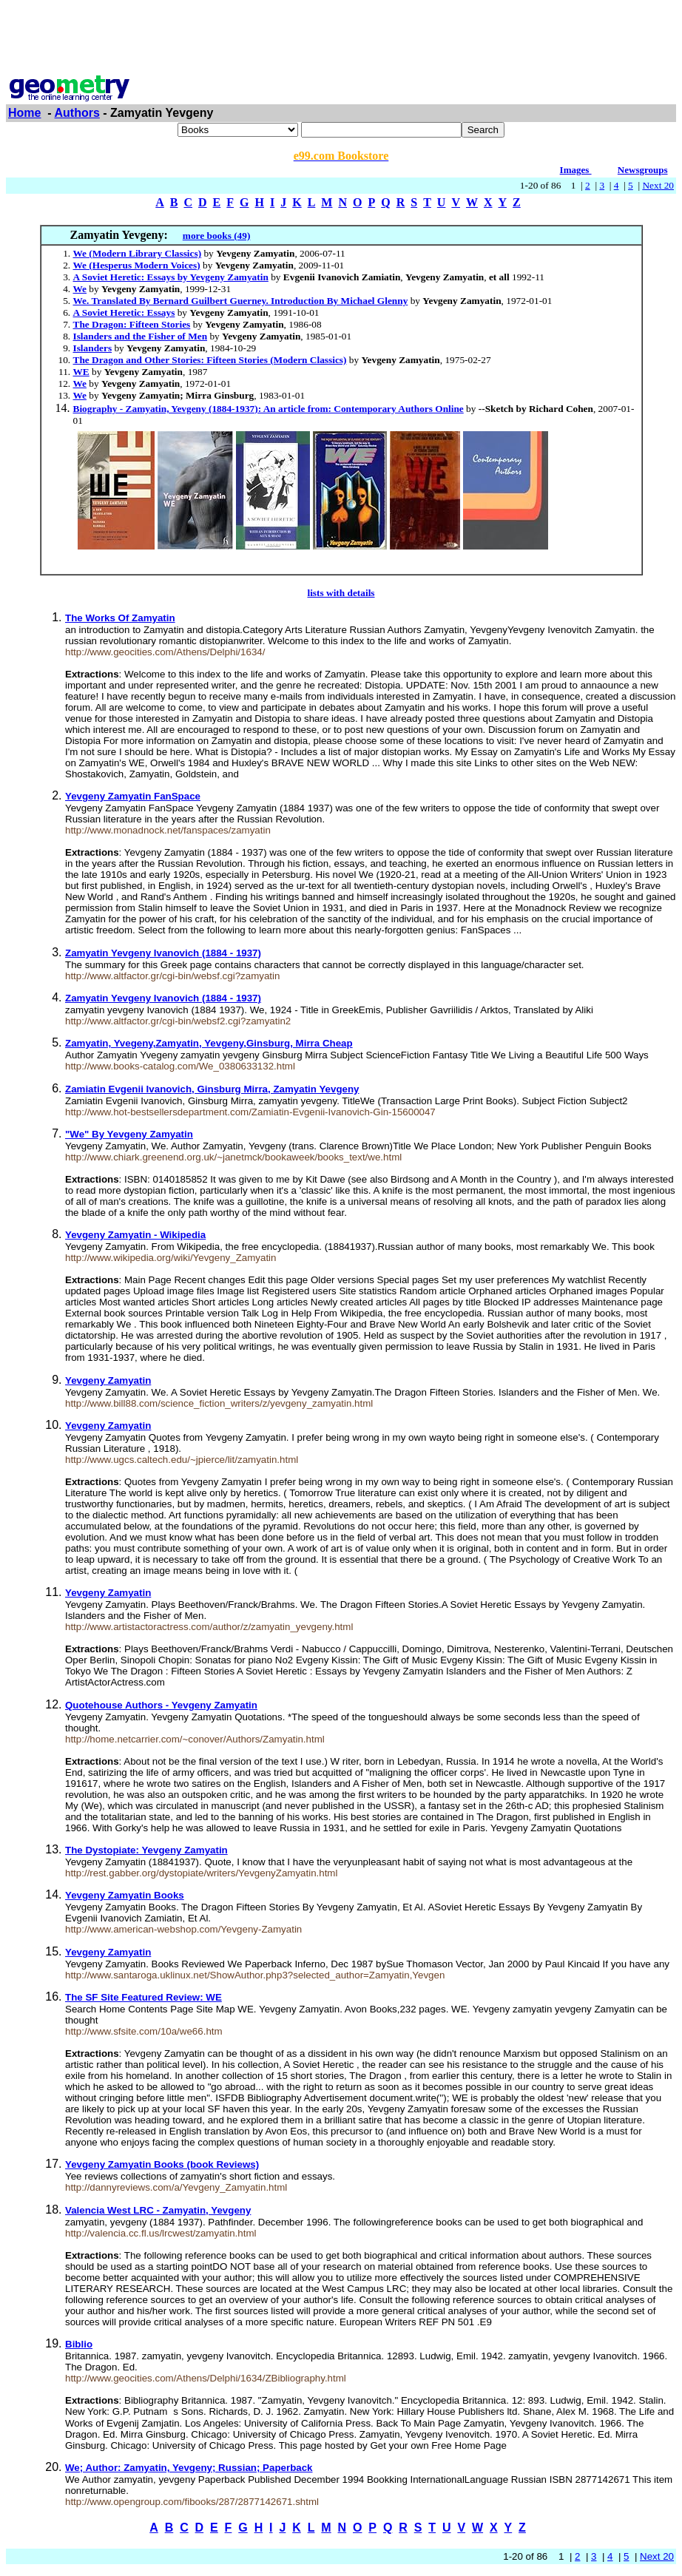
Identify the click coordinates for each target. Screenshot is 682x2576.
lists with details (340, 592)
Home (24, 113)
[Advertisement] (341, 39)
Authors (77, 113)
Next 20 (658, 185)
